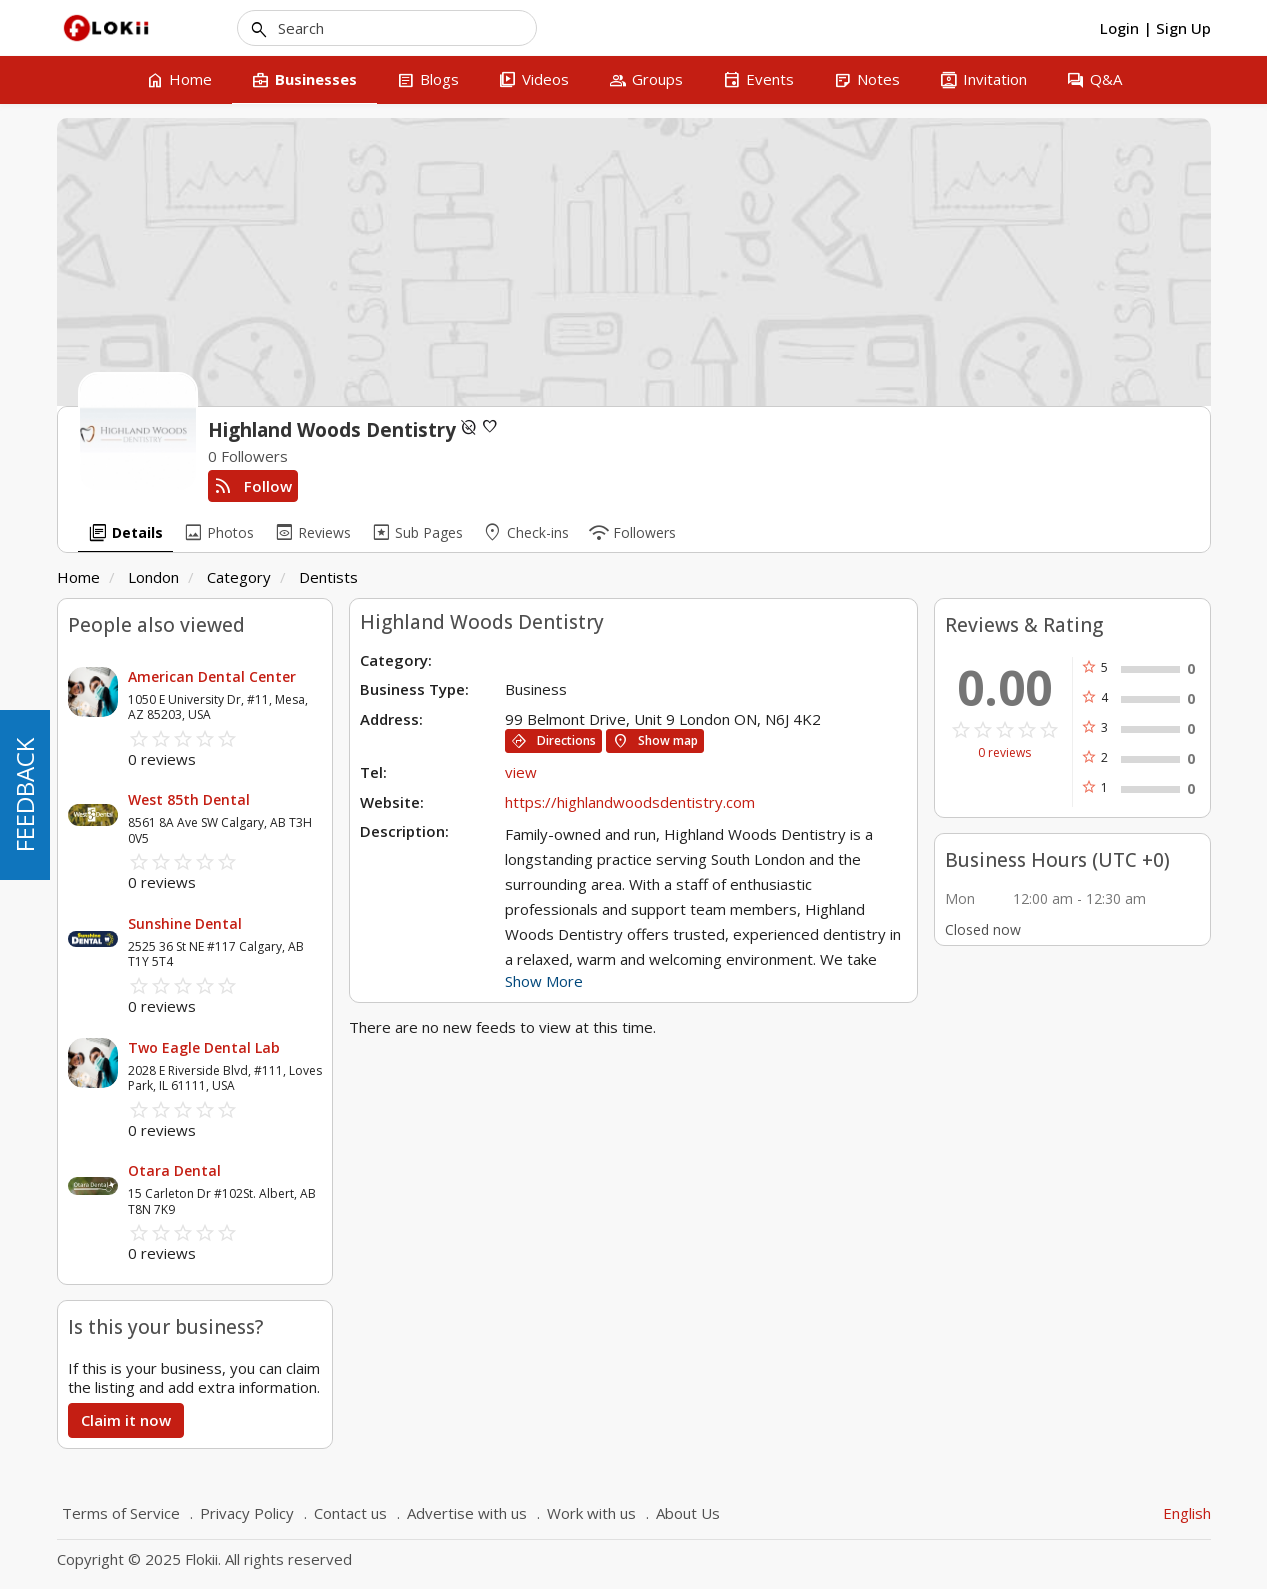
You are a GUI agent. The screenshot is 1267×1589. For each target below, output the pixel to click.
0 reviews (1004, 753)
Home (78, 577)
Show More (544, 981)
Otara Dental (174, 1170)
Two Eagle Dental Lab (204, 1047)
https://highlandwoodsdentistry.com (630, 802)
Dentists (328, 577)
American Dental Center (212, 676)
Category (239, 577)
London (153, 577)
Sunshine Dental (185, 923)
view (521, 772)
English (1187, 1513)
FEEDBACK (24, 795)
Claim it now (126, 1420)
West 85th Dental (189, 799)
